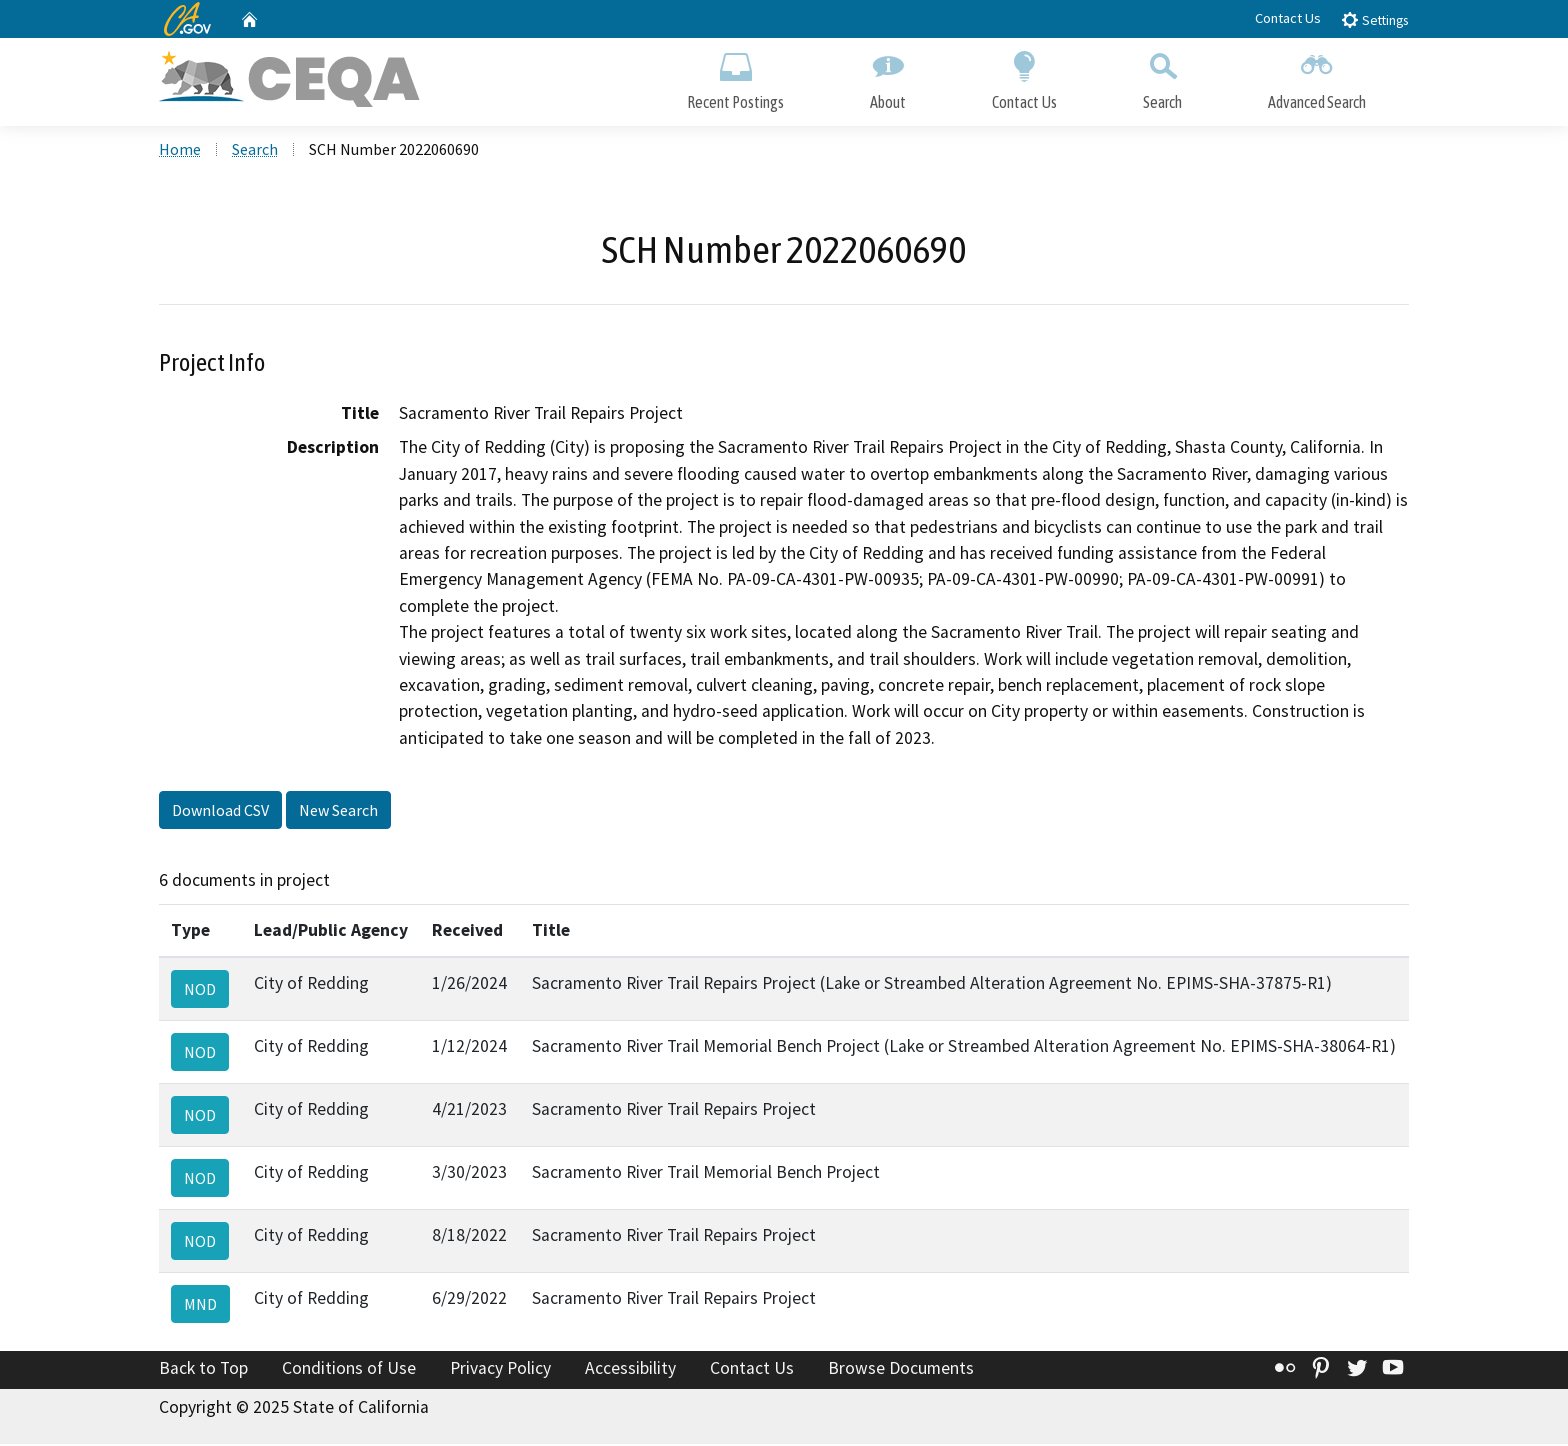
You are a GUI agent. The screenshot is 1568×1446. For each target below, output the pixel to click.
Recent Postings (735, 77)
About (888, 77)
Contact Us (1288, 18)
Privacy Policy (500, 1369)
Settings (1374, 19)
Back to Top (203, 1369)
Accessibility (630, 1369)
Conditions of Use (349, 1369)
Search (1162, 77)
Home (180, 151)
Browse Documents (901, 1369)
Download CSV (220, 812)
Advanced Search (1317, 77)
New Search (338, 812)
